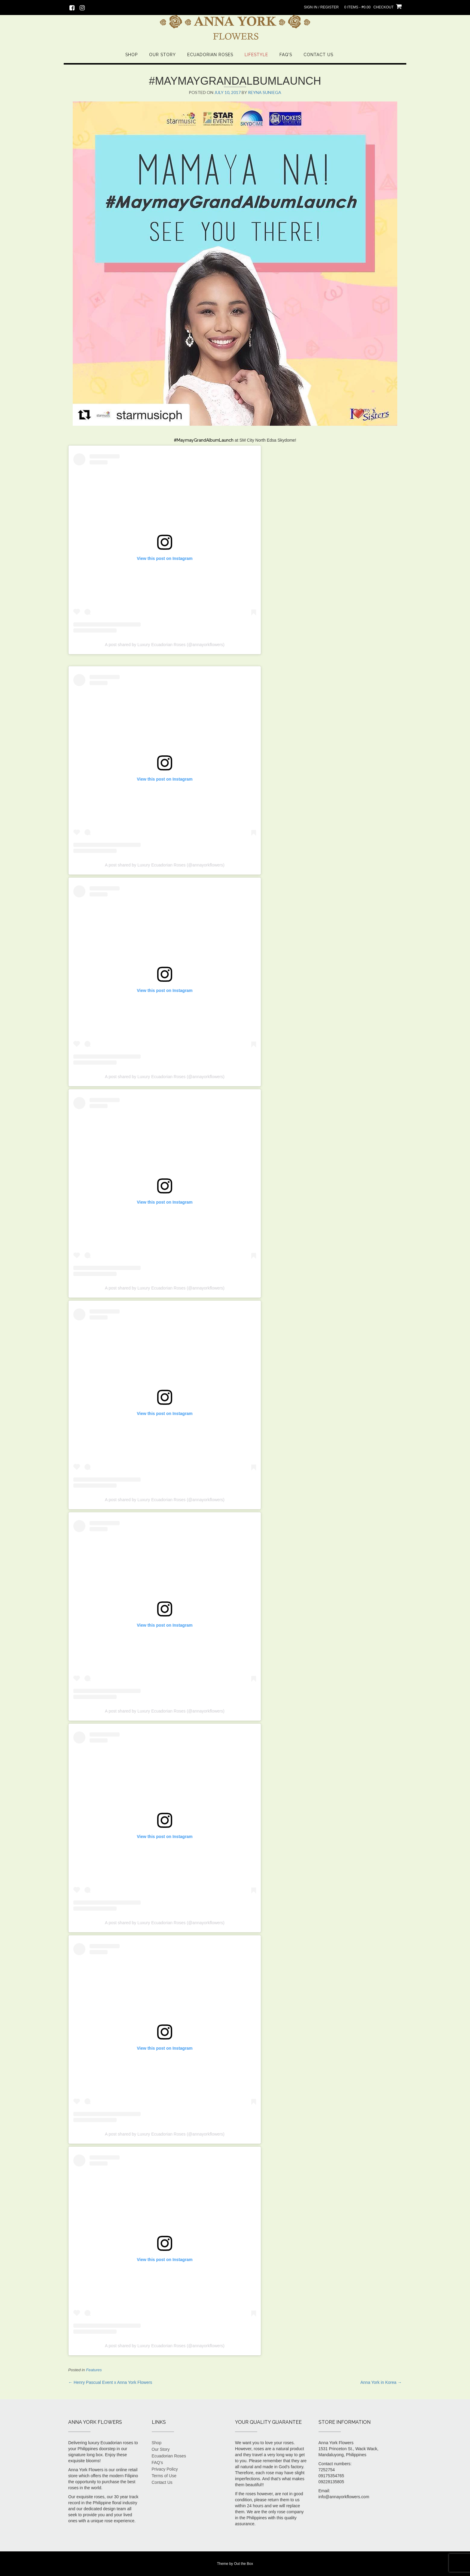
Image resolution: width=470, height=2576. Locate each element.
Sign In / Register (321, 7)
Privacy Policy (165, 2469)
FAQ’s (285, 54)
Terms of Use (164, 2475)
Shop (131, 54)
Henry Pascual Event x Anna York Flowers (110, 2382)
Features (94, 2370)
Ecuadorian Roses (210, 54)
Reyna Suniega (264, 92)
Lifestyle (256, 54)
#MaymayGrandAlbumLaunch (203, 440)
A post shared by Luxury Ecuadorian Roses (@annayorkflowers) (164, 644)
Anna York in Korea (381, 2382)
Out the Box (243, 2564)
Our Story (162, 54)
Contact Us (318, 54)
